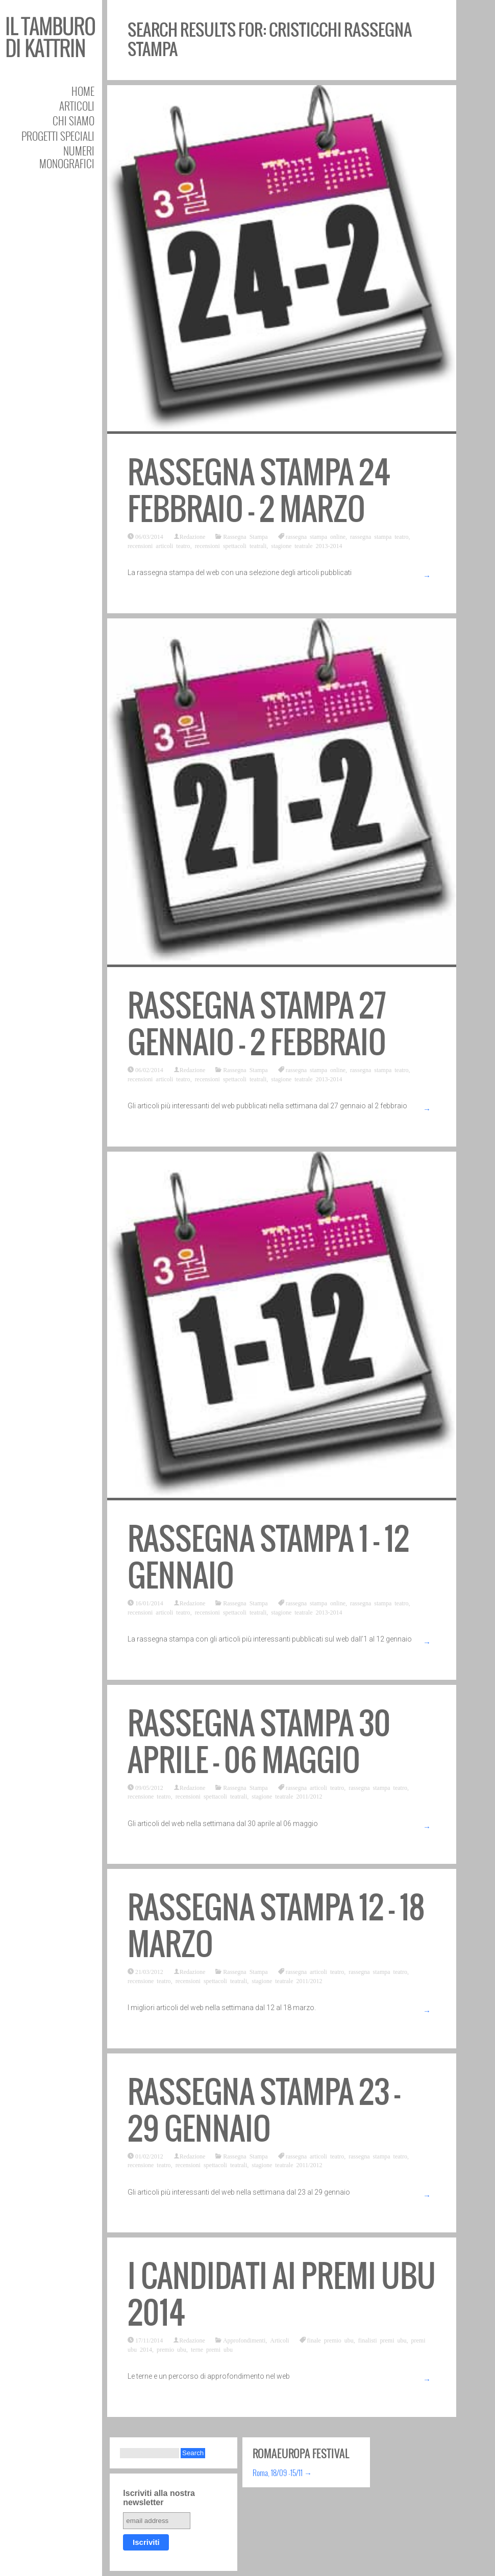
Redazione (193, 536)
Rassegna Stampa (245, 536)
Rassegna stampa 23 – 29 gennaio (264, 2110)
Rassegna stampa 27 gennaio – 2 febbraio (257, 1023)
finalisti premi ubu (382, 2340)
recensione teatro (149, 1796)
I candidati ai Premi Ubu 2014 (282, 2294)
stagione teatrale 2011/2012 (287, 1796)
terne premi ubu (212, 2349)
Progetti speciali (57, 136)
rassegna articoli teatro (315, 1787)
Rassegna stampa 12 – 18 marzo (276, 1925)
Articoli (76, 106)
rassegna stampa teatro (379, 536)
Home (82, 91)
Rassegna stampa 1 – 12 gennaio (268, 1557)
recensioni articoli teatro (159, 545)
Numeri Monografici (66, 157)
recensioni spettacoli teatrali (231, 545)
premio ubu (171, 2349)
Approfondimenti (244, 2340)
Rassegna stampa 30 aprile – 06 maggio (259, 1741)
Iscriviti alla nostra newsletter (159, 2498)
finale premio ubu (330, 2340)
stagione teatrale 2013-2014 (306, 545)
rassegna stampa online (315, 536)
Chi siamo (73, 120)
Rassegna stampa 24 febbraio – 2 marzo (259, 490)
